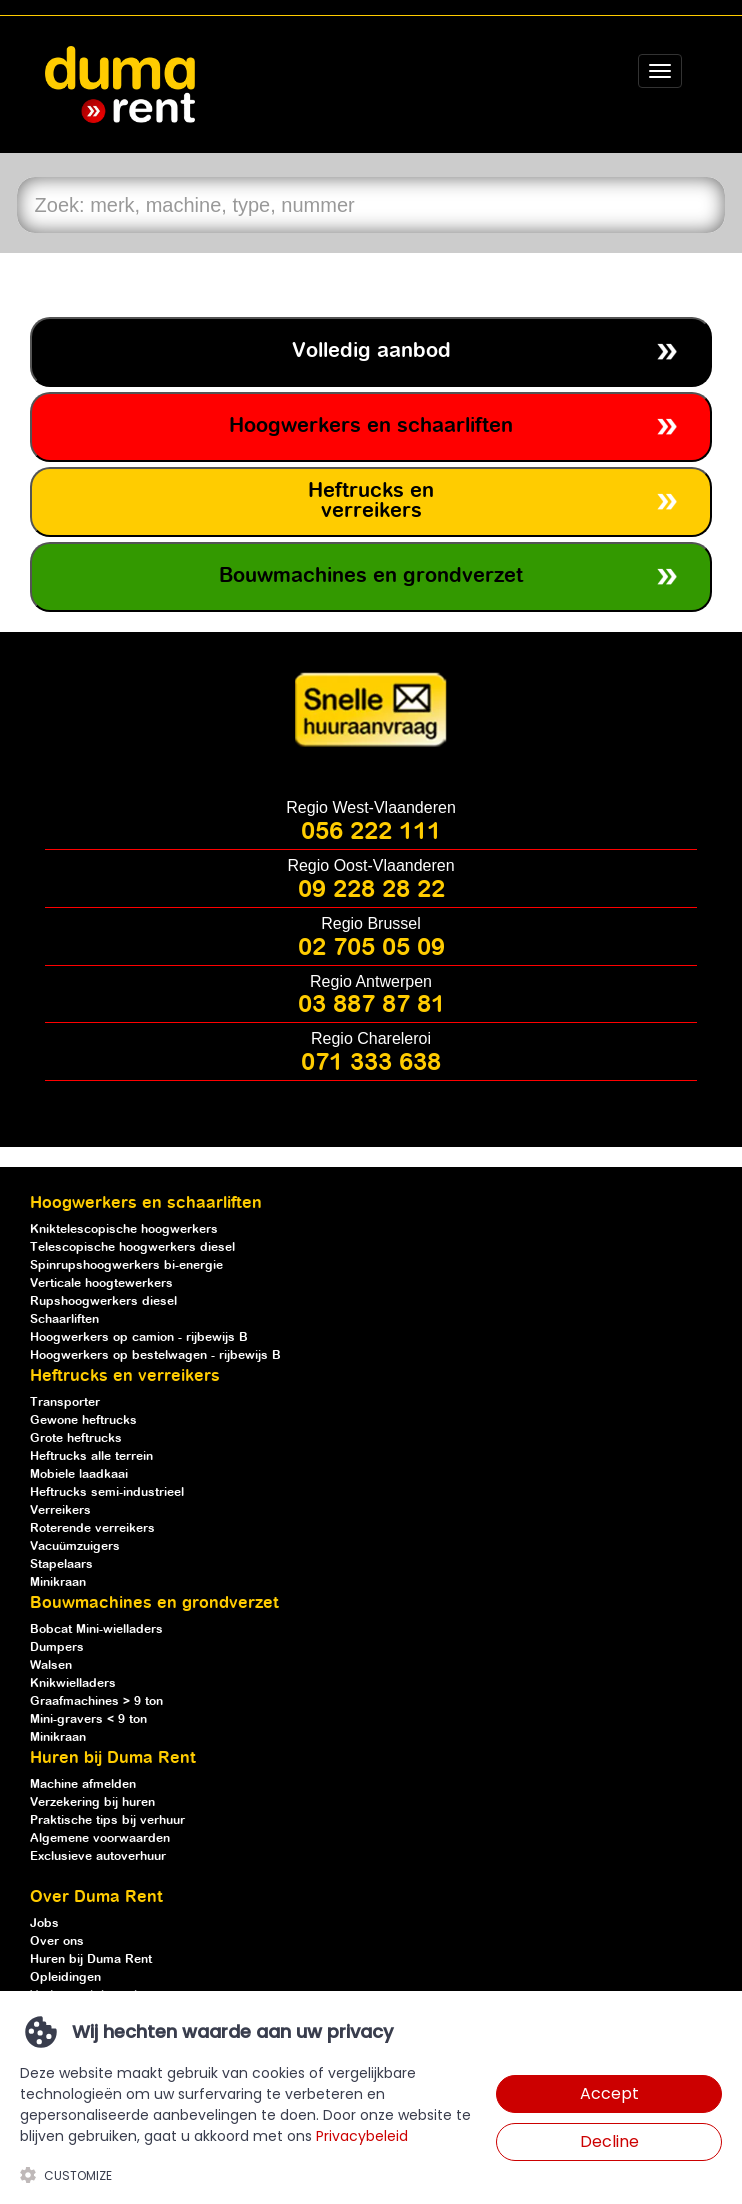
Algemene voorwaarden (100, 1838)
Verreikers (60, 1510)
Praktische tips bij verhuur (107, 1820)
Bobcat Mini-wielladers (96, 1629)
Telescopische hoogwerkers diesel (132, 1247)
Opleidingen (65, 1977)
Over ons (57, 1941)
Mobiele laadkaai (79, 1474)
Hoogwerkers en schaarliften (371, 426)
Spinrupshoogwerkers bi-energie (126, 1265)
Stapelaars (61, 1564)
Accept (609, 2093)
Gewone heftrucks (83, 1420)
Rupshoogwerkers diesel (103, 1301)
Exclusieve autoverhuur (98, 1856)
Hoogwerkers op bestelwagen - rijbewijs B (155, 1355)
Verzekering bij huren (92, 1802)
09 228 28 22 (371, 890)
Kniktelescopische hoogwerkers (124, 1229)
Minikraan (58, 1582)
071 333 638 (371, 1063)
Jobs (44, 1923)
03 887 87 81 (371, 1005)
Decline (609, 2141)
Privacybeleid (362, 2136)
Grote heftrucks (76, 1438)
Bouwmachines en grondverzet (371, 576)
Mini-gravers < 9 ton (88, 1719)
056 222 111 (371, 832)
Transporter (65, 1402)
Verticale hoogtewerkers (101, 1283)
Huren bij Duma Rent (91, 1959)
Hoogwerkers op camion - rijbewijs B (139, 1337)
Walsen (51, 1665)
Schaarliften (64, 1319)
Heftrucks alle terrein (91, 1456)
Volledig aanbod (371, 351)
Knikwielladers (73, 1683)
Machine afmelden (83, 1784)
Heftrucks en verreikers (371, 501)
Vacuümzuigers (75, 1546)
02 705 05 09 (371, 948)
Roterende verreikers (92, 1528)
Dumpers (57, 1647)
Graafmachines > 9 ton (96, 1701)
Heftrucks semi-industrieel (107, 1492)
